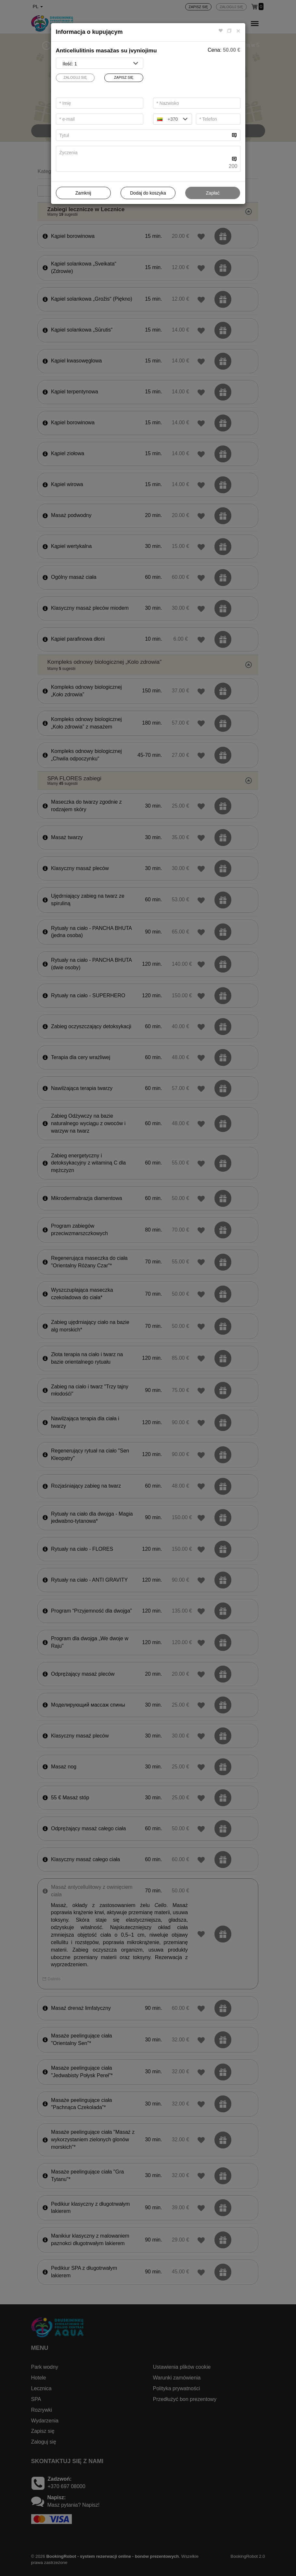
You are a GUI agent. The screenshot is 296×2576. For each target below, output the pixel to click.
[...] (143, 135)
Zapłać (213, 193)
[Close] (238, 30)
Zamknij (83, 193)
